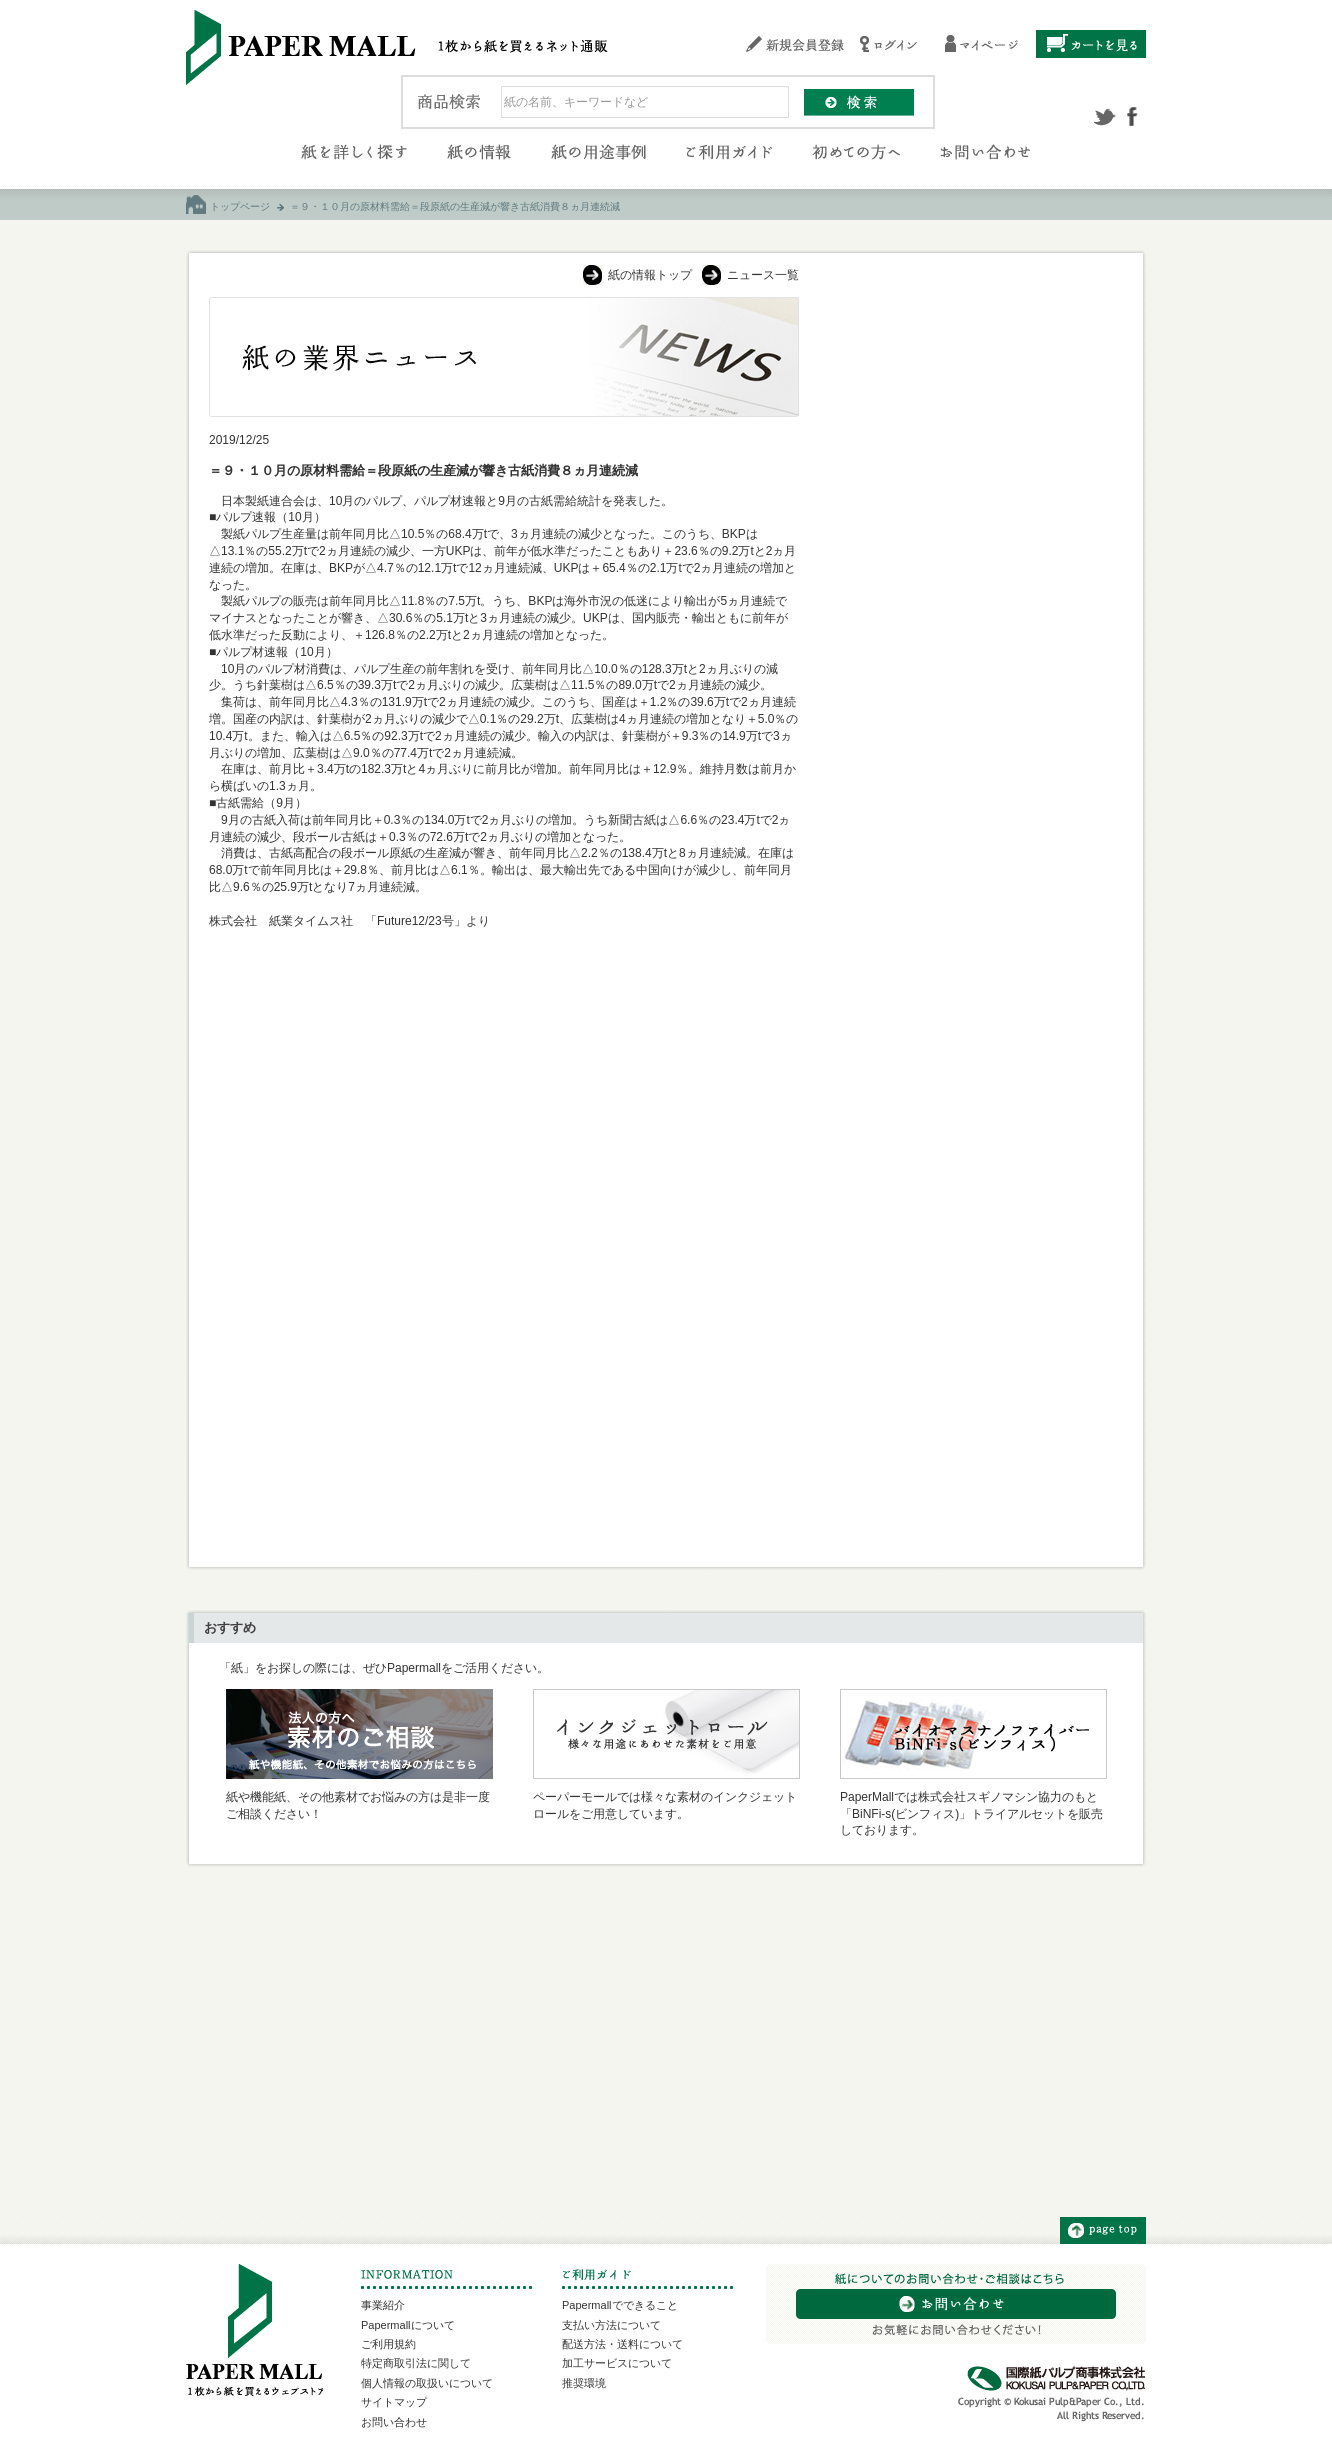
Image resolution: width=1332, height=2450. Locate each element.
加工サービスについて (617, 2363)
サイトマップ (394, 2402)
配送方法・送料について (622, 2344)
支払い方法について (611, 2325)
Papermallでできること (620, 2305)
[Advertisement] (972, 597)
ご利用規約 (388, 2344)
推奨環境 (584, 2383)
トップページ (240, 206)
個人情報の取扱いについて (427, 2383)
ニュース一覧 (763, 275)
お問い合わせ (394, 2422)
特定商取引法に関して (416, 2363)
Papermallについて (408, 2325)
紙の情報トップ (650, 275)
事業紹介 (383, 2305)
